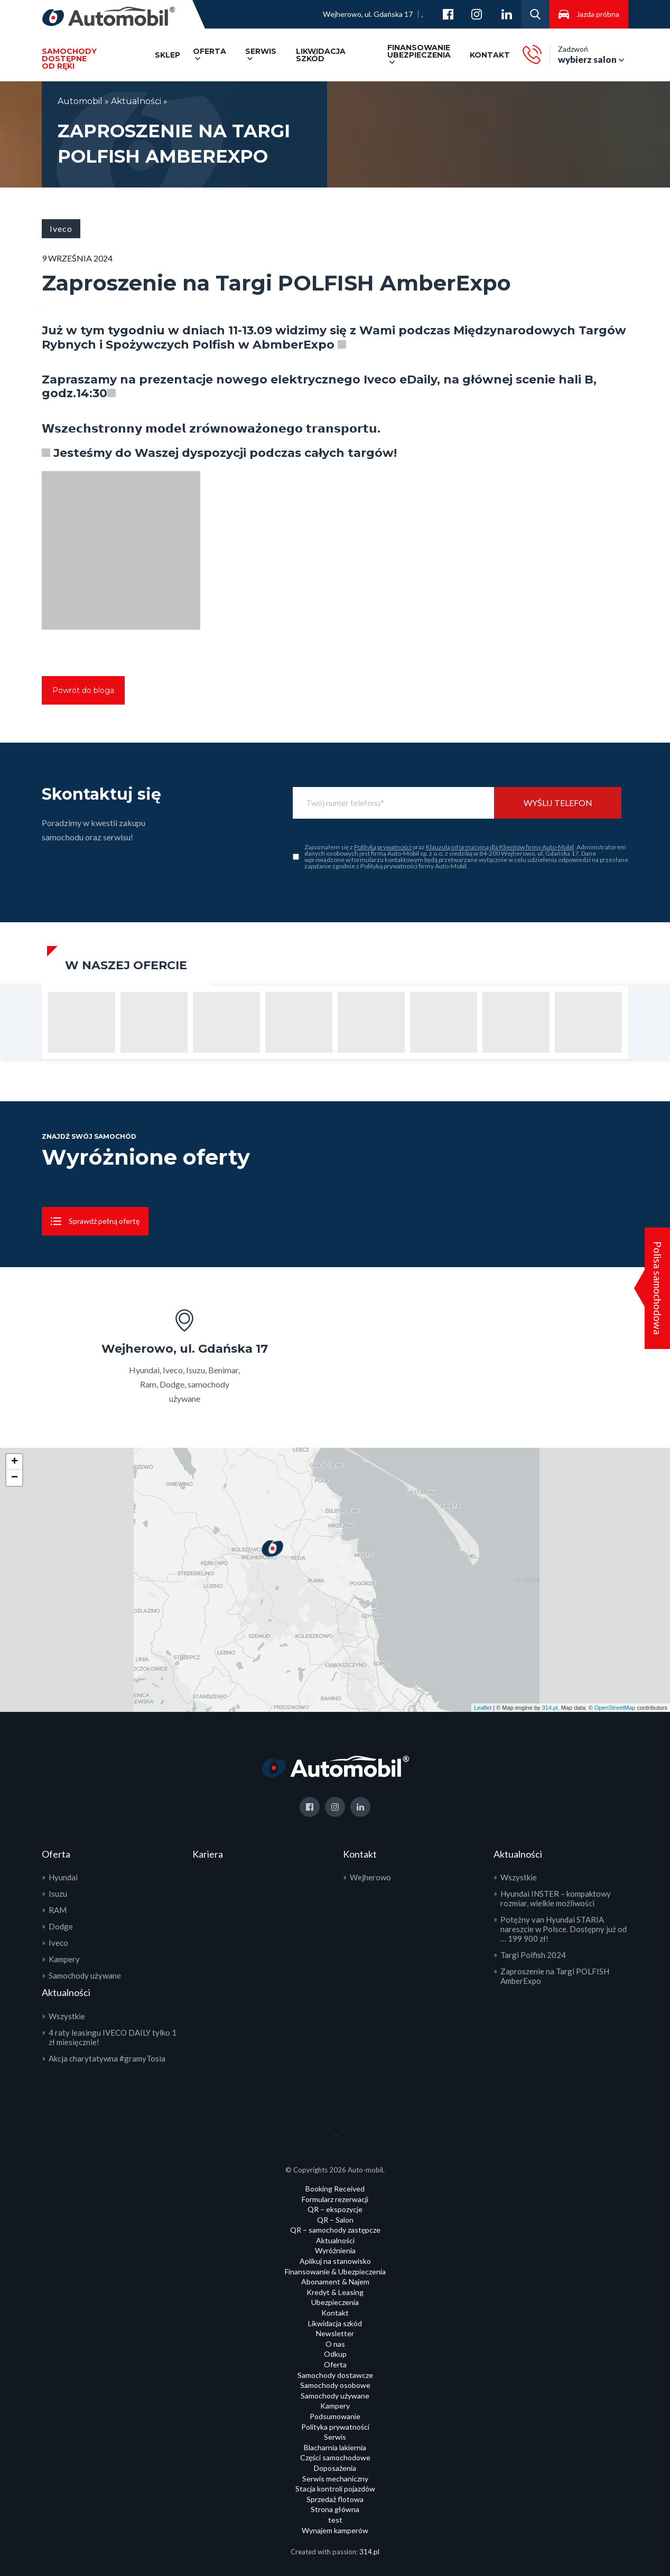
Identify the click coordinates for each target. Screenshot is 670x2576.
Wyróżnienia (335, 2250)
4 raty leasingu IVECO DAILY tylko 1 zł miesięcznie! (112, 2037)
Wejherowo (370, 1877)
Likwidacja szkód (321, 54)
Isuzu (58, 1893)
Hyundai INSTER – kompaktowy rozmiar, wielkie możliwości (555, 1898)
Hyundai (63, 1877)
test (335, 2519)
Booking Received (335, 2188)
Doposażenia (335, 2467)
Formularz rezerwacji (335, 2199)
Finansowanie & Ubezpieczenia (335, 2271)
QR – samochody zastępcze (335, 2229)
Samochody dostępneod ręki (69, 58)
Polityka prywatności (335, 2426)
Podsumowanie (335, 2416)
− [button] (14, 1478)
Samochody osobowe (335, 2385)
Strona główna (335, 2509)
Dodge (61, 1926)
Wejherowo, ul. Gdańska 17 (368, 14)
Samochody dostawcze (335, 2375)
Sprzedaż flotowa (335, 2499)
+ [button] (14, 1462)
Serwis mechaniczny (335, 2478)
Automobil (81, 101)
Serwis (260, 51)
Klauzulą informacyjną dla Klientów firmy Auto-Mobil (500, 847)
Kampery (64, 1959)
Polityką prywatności (383, 847)
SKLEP (167, 55)
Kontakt (490, 55)
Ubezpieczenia (335, 2302)
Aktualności (136, 101)
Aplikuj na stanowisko (335, 2260)
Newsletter (335, 2333)
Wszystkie (67, 2016)
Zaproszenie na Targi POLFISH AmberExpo (554, 1975)
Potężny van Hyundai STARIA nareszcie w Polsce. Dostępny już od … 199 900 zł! (563, 1929)
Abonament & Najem (335, 2281)
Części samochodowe (335, 2457)
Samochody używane (85, 1975)
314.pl (550, 1707)
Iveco (58, 1942)
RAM (58, 1910)
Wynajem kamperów (335, 2530)
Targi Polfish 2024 (533, 1955)
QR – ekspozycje (335, 2209)
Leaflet (482, 1707)
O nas (335, 2343)
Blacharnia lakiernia (335, 2447)
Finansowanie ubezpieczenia (419, 51)
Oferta (209, 51)
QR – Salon (335, 2219)
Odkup (335, 2353)
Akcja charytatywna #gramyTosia (107, 2058)
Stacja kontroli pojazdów (335, 2488)
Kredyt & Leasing (335, 2292)
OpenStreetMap (615, 1707)
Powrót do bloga (83, 690)
